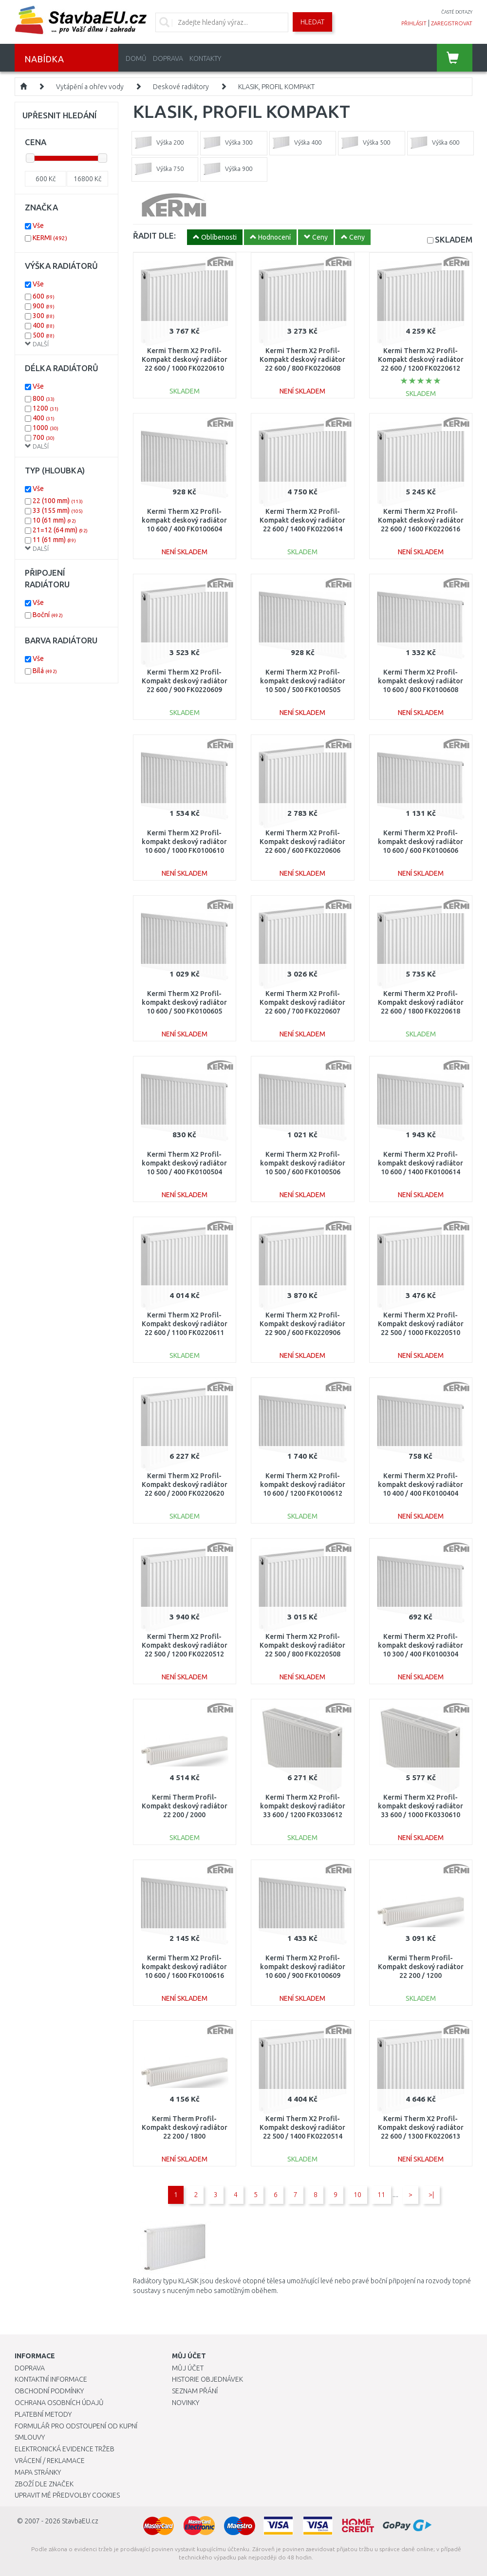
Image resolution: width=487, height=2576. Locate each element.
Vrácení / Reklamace (50, 2460)
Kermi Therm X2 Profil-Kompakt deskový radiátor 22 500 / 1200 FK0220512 (184, 1645)
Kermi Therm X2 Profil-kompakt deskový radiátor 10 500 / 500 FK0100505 (302, 681)
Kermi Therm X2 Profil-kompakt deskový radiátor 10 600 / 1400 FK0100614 (420, 1163)
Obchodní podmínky (49, 2391)
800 (44, 398)
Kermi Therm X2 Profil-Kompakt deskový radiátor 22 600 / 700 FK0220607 (302, 1002)
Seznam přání (195, 2391)
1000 (45, 428)
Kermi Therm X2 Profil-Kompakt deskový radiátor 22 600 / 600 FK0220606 (302, 841)
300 (44, 316)
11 (381, 2195)
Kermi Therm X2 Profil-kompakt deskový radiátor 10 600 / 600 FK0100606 (420, 841)
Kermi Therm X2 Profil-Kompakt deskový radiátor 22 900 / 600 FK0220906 (302, 1323)
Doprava (168, 58)
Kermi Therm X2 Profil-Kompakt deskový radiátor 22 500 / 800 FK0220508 (302, 1645)
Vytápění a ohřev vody (90, 87)
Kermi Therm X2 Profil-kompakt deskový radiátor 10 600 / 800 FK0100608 (420, 681)
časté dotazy (456, 12)
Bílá (45, 671)
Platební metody (43, 2414)
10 (357, 2195)
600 (44, 296)
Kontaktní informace (51, 2379)
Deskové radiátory (181, 87)
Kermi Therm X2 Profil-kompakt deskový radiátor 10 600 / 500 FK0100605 (184, 1002)
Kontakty (205, 58)
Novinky (185, 2403)
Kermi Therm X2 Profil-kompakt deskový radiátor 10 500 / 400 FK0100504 (184, 1163)
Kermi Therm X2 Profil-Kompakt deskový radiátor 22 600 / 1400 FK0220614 (302, 520)
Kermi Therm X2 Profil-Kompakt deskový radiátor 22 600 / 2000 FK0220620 (184, 1484)
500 (44, 335)
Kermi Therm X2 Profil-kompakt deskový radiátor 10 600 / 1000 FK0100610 (184, 841)
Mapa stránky (38, 2472)
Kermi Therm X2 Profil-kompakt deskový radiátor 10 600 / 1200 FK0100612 (302, 1484)
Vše (38, 225)
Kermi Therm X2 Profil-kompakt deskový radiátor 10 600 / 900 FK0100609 (302, 1966)
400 (44, 325)
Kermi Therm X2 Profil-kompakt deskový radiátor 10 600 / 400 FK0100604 (184, 520)
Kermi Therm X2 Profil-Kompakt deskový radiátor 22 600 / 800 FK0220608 (302, 359)
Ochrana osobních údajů (59, 2403)
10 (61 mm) (54, 520)
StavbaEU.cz (80, 2521)
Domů (136, 58)
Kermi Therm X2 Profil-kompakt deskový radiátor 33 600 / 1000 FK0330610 (420, 1806)
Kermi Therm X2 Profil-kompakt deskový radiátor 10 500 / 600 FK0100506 (302, 1163)
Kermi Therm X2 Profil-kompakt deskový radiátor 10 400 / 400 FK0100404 (420, 1484)
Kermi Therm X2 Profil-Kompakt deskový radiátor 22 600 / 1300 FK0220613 (421, 2127)
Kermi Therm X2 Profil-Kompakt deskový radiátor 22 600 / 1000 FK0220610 (184, 359)
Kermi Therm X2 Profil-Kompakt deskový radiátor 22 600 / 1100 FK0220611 (184, 1323)
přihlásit (414, 23)
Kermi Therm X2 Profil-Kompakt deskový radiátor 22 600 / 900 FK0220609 (184, 681)
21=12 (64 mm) (60, 530)
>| (431, 2195)
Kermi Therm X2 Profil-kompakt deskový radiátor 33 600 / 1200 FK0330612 (302, 1806)
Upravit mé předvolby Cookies (67, 2495)
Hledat (312, 22)
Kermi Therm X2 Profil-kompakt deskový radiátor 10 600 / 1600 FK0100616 (184, 1966)
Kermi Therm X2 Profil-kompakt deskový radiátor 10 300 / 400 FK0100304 (420, 1645)
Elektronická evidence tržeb (64, 2449)
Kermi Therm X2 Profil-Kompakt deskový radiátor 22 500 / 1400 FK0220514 (302, 2127)
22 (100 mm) (58, 501)
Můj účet (188, 2368)
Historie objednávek (207, 2379)
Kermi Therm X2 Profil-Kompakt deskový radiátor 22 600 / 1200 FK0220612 (421, 359)
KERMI (50, 238)
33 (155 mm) (58, 510)
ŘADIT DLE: (154, 235)
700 (44, 437)
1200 (45, 408)
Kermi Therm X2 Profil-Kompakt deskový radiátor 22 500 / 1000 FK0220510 (421, 1323)
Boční (48, 615)
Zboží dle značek (44, 2484)
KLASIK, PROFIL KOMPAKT (276, 87)
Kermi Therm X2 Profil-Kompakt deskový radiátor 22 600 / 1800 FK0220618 (421, 1002)
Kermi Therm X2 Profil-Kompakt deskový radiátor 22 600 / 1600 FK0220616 (421, 520)
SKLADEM (453, 239)
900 (44, 306)
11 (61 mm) (54, 540)
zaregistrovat (451, 23)
